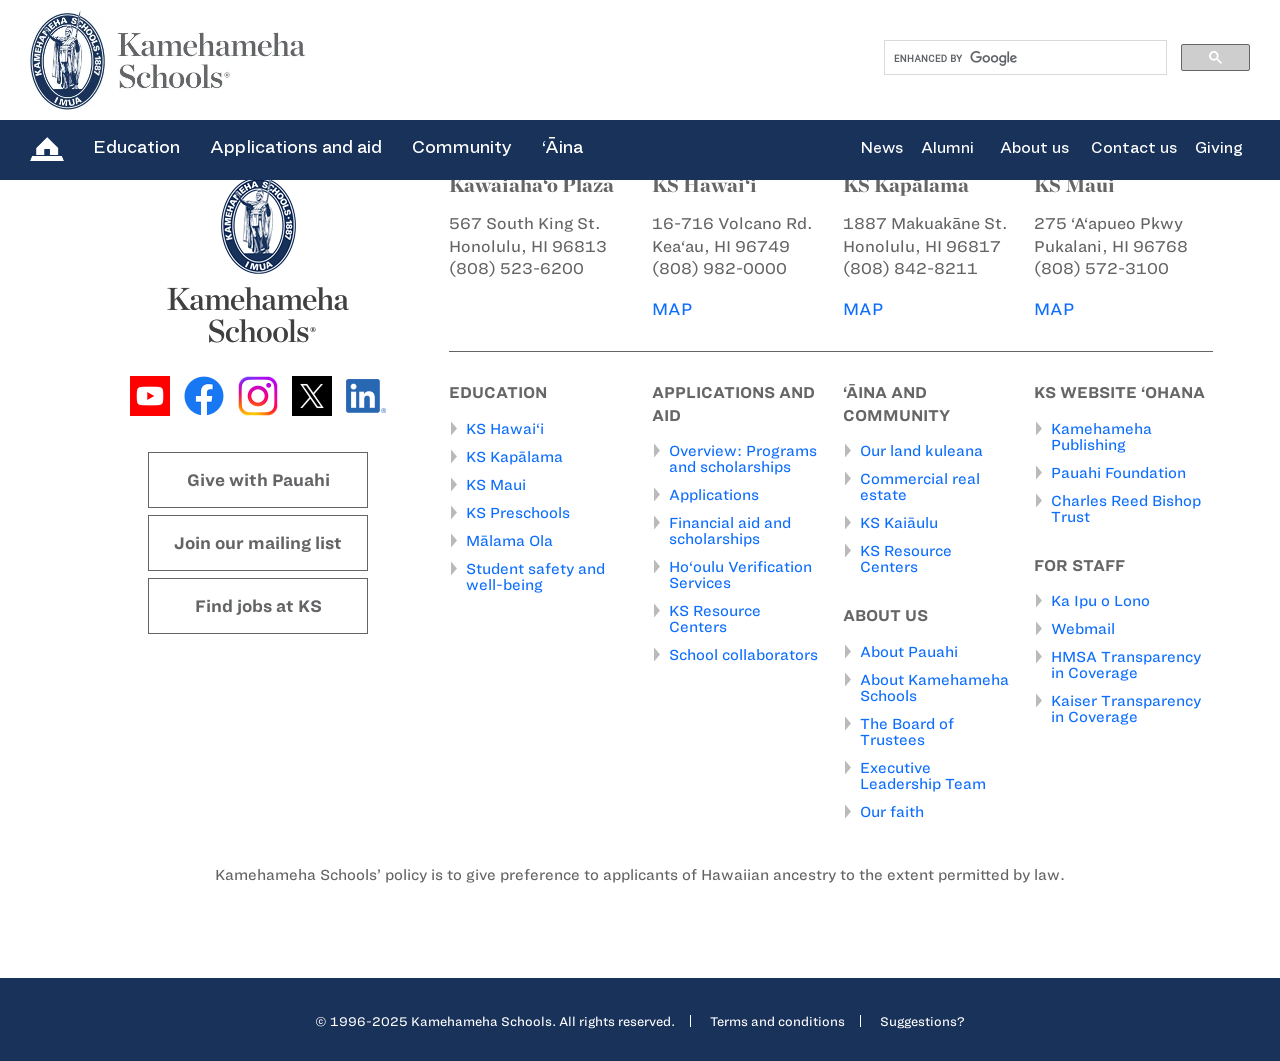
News (881, 148)
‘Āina (562, 147)
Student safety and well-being (535, 576)
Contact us (1134, 148)
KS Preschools (518, 512)
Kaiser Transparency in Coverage (1126, 709)
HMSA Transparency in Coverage (1126, 665)
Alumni (947, 148)
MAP (672, 309)
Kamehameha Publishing (1101, 436)
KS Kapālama (514, 456)
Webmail (1083, 629)
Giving (1219, 148)
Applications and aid (296, 147)
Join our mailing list (258, 543)
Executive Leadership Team (923, 775)
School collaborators (743, 655)
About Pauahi (909, 651)
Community (462, 147)
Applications (714, 495)
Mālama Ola (509, 540)
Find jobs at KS (258, 606)
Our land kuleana (921, 451)
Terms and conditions (777, 1020)
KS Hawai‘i (505, 428)
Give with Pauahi (258, 480)
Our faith (892, 811)
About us (1034, 148)
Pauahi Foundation (1118, 472)
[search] (1023, 58)
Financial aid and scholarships (730, 531)
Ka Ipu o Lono (1100, 601)
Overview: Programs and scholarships (743, 459)
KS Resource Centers (715, 619)
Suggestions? (922, 1020)
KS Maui (496, 484)
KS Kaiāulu (899, 523)
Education (136, 147)
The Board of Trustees (907, 731)
